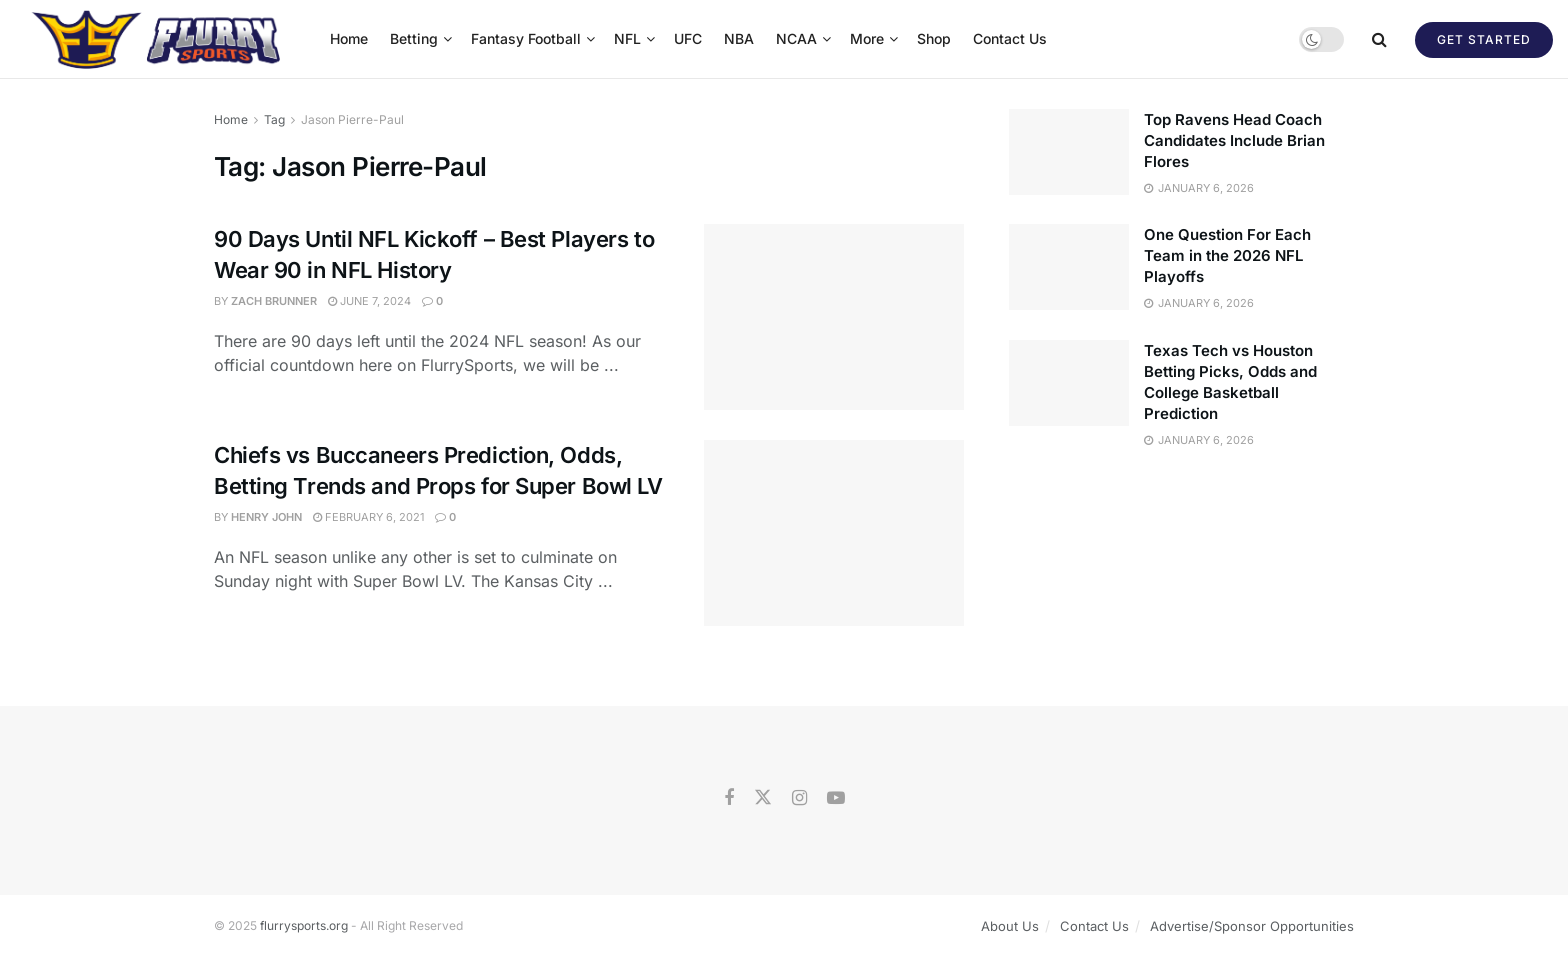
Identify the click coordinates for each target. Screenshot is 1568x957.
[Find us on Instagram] (799, 798)
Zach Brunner (274, 301)
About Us (1010, 926)
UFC (688, 38)
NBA (739, 38)
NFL (627, 38)
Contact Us (1010, 38)
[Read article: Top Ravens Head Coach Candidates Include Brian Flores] (1069, 152)
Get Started (1484, 39)
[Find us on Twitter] (763, 798)
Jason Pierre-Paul (352, 119)
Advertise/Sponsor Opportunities (1252, 926)
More (867, 38)
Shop (934, 38)
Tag (274, 119)
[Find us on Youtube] (836, 798)
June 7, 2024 (369, 301)
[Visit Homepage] (158, 39)
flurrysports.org (304, 925)
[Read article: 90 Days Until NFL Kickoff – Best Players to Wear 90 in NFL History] (834, 317)
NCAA (796, 38)
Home (349, 38)
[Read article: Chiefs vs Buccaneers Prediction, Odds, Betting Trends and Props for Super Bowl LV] (834, 533)
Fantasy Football (526, 38)
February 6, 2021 (368, 517)
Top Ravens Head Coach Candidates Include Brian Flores (1234, 140)
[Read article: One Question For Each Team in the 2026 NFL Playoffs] (1069, 267)
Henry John (266, 517)
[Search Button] (1379, 39)
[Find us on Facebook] (729, 798)
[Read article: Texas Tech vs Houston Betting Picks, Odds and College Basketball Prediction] (1069, 383)
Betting (414, 38)
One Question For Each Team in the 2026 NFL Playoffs (1227, 255)
